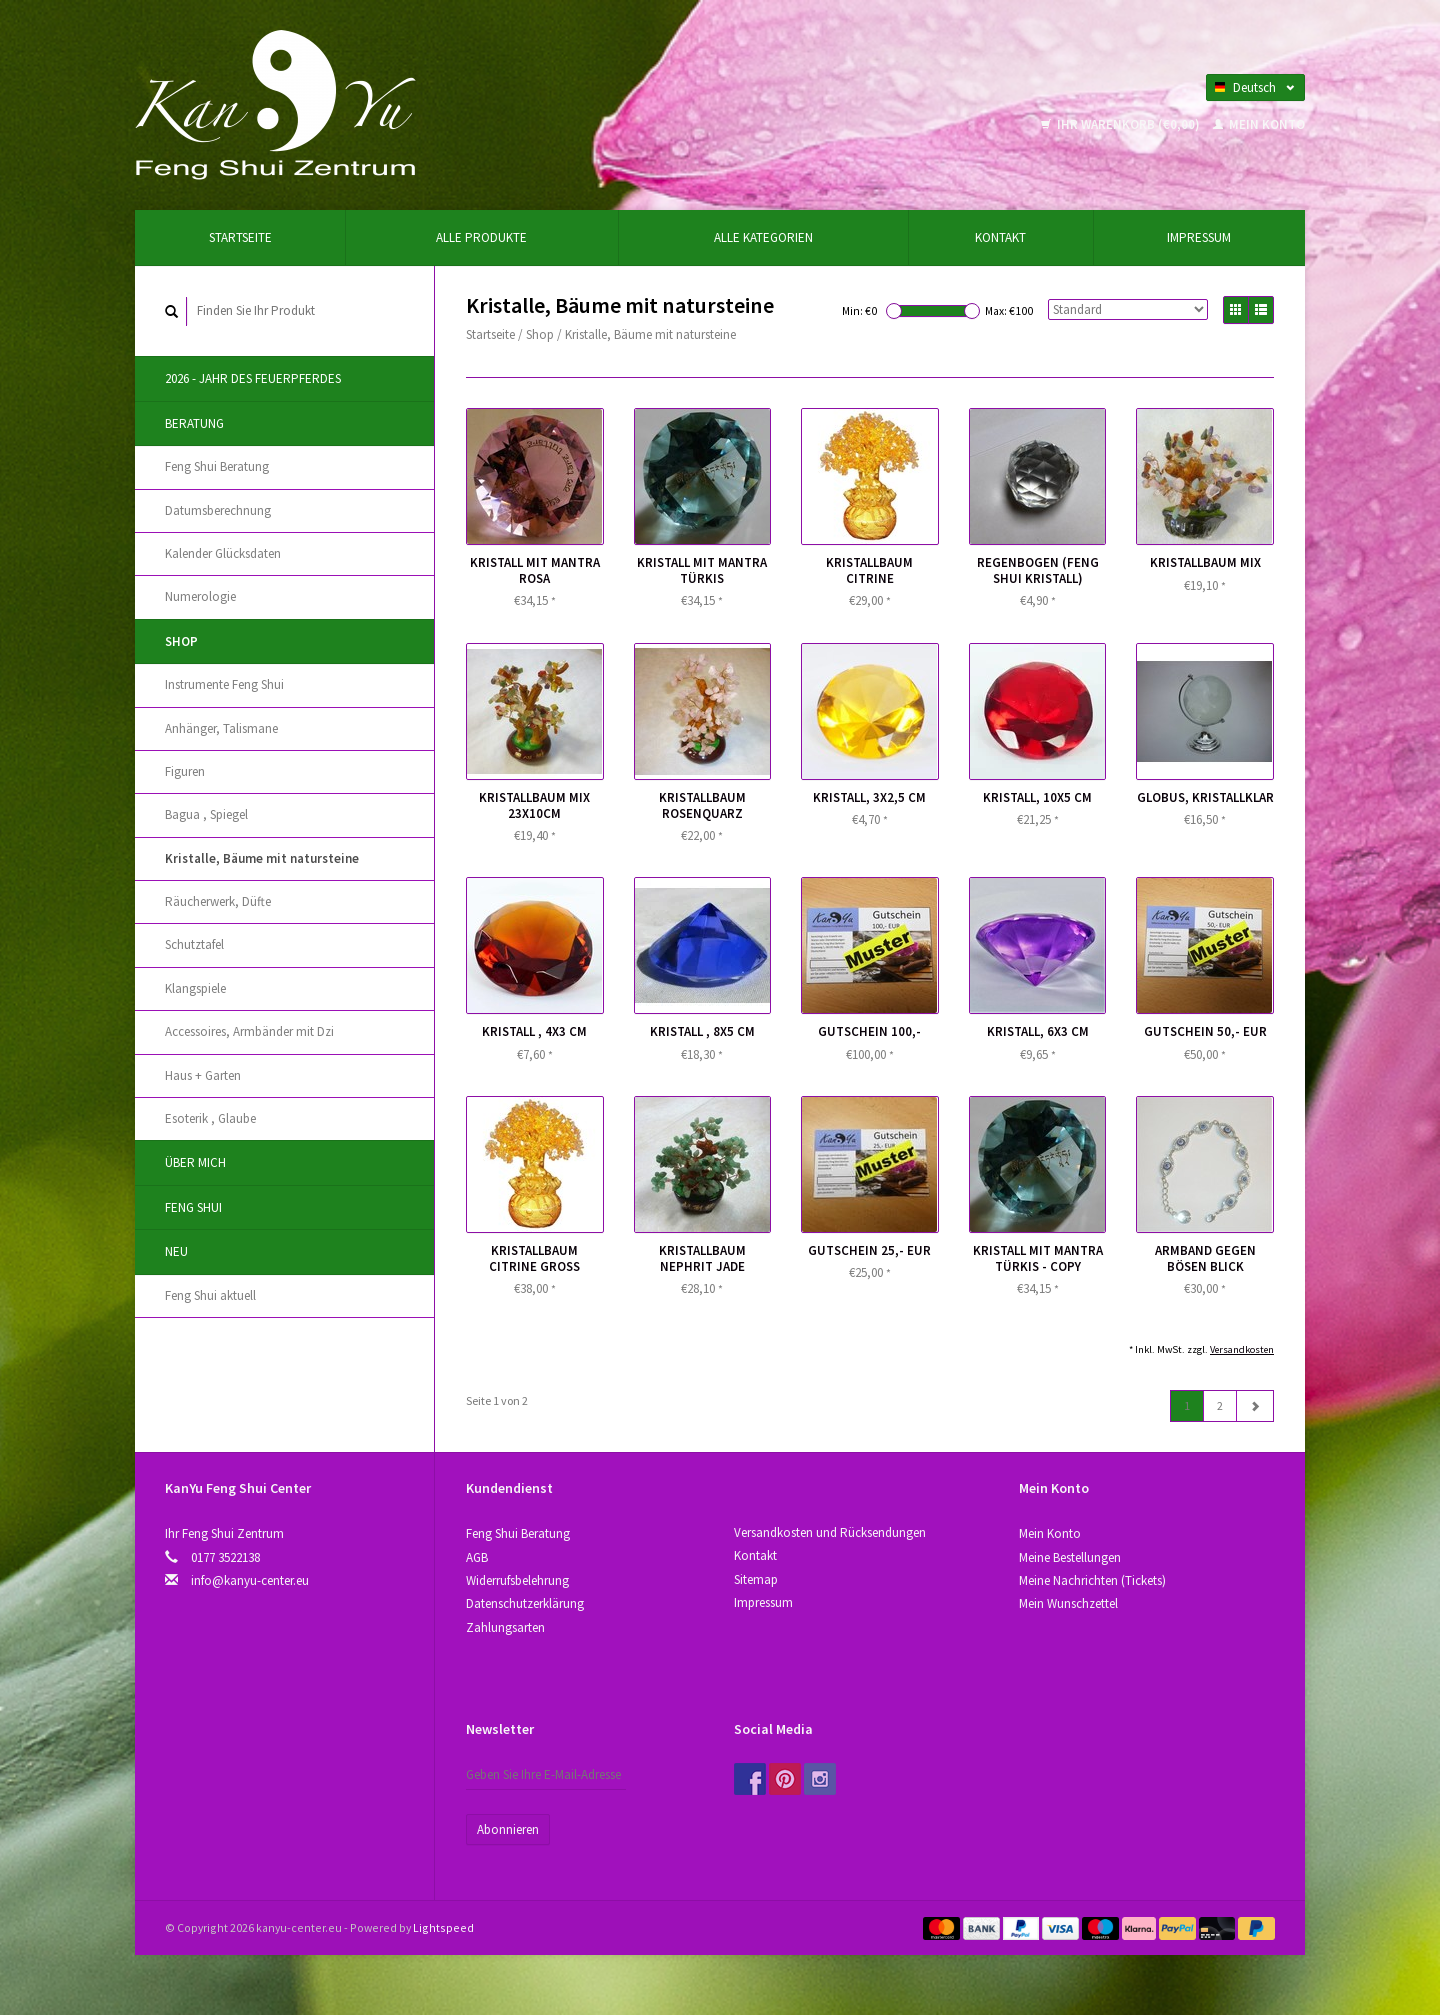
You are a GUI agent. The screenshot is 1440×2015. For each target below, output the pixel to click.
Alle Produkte (481, 237)
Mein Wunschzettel (1068, 1603)
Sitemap (756, 1579)
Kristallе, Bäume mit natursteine (262, 858)
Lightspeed (443, 1927)
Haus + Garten (203, 1075)
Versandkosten (1242, 1349)
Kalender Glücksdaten (223, 553)
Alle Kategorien (763, 237)
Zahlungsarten (505, 1627)
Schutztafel (194, 944)
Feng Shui (193, 1207)
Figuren (185, 771)
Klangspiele (195, 988)
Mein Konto (1259, 124)
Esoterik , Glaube (210, 1118)
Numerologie (200, 596)
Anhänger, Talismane (221, 728)
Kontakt (1000, 237)
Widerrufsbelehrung (517, 1580)
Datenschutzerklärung (525, 1603)
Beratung (194, 423)
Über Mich (195, 1162)
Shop (181, 641)
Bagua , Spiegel (206, 814)
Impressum (1199, 237)
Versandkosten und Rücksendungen (830, 1532)
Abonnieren (508, 1829)
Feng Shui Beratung (217, 466)
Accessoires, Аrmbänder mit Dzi (249, 1031)
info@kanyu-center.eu (250, 1580)
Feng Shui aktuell (210, 1295)
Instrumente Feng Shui (224, 684)
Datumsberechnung (218, 510)
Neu (176, 1251)
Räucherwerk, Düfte (218, 901)
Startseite (240, 237)
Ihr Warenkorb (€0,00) (1122, 124)
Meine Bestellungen (1070, 1557)
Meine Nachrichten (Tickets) (1092, 1580)
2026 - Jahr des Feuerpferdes (253, 378)
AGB (477, 1557)
